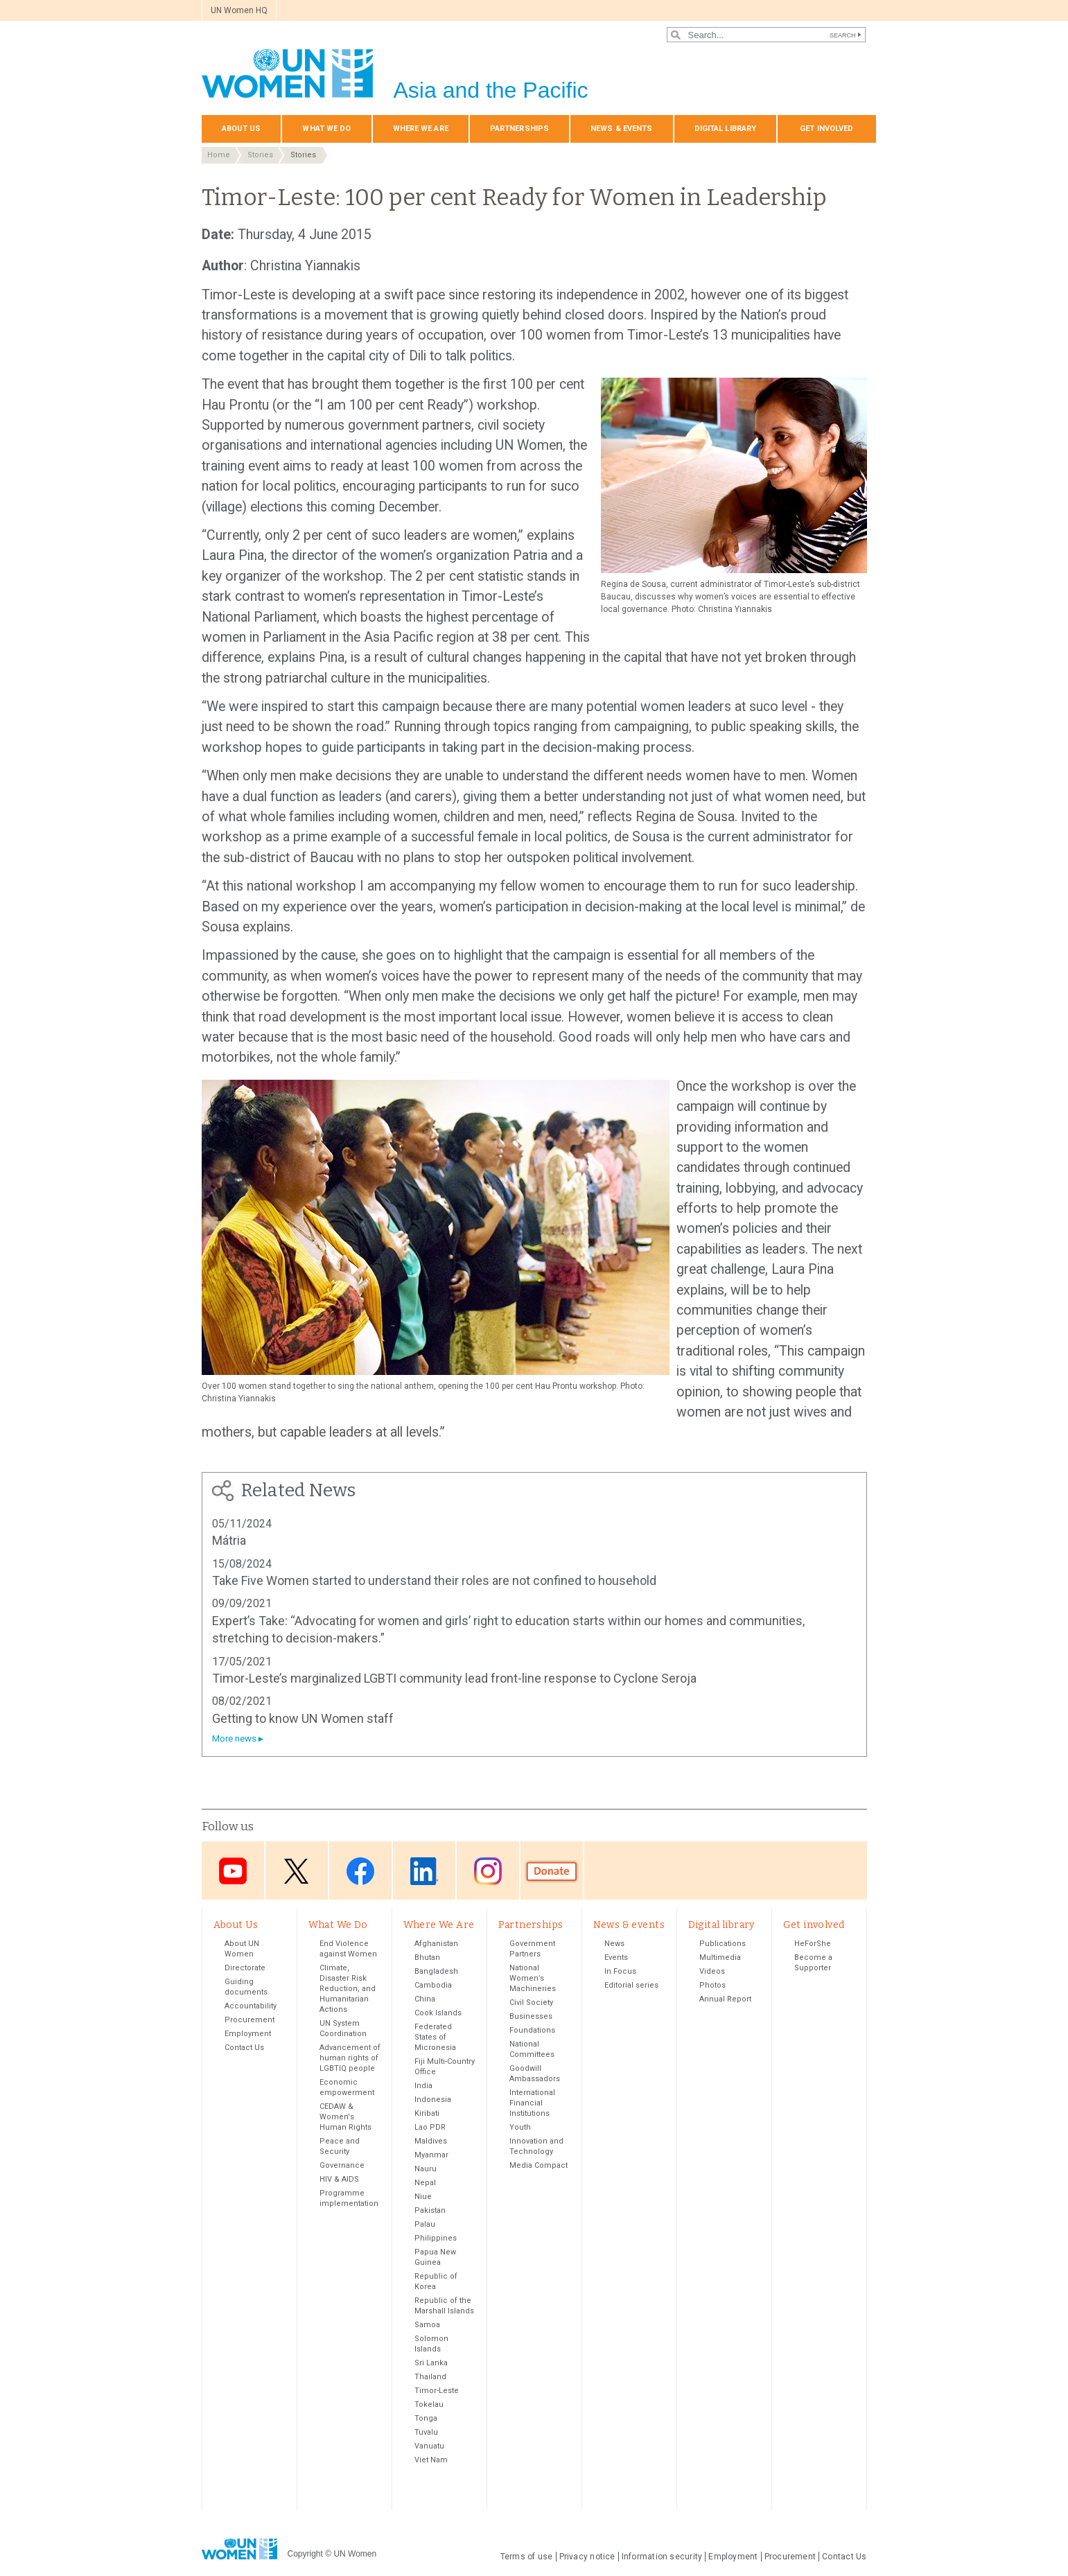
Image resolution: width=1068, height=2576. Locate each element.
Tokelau (429, 2404)
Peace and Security (339, 2146)
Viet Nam (431, 2459)
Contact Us (244, 2047)
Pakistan (430, 2210)
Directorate (245, 1967)
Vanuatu (429, 2446)
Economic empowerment (346, 2087)
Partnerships (519, 128)
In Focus (620, 1971)
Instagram (488, 1871)
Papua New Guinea (435, 2257)
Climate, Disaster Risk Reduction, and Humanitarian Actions (347, 1988)
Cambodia (433, 1985)
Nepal (425, 2182)
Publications (722, 1943)
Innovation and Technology (536, 2146)
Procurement (249, 2019)
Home (218, 154)
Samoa (427, 2324)
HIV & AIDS (339, 2179)
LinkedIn (424, 1871)
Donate (551, 1871)
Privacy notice (587, 2556)
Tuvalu (426, 2432)
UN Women (354, 2554)
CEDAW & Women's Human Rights (345, 2117)
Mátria (229, 1540)
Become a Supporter (813, 1962)
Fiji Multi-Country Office (444, 2066)
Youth (520, 2127)
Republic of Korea (435, 2281)
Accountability (251, 2005)
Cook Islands (438, 2012)
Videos (712, 1971)
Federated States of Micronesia (435, 2037)
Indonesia (432, 2099)
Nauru (425, 2168)
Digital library (725, 128)
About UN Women (242, 1949)
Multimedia (720, 1957)
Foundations (532, 2030)
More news (234, 1738)
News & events (621, 128)
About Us (241, 128)
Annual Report (725, 1999)
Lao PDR (430, 2127)
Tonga (425, 2418)
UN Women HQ (239, 10)
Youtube (233, 1871)
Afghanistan (436, 1943)
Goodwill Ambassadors (534, 2073)
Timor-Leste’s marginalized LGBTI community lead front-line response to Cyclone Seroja (454, 1678)
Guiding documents (246, 1987)
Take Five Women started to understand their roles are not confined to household (434, 1580)
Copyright (305, 2554)
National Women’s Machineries (532, 1978)
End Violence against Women (348, 1949)
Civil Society (531, 2002)
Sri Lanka (431, 2362)
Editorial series (631, 1985)
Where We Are (420, 128)
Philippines (435, 2238)
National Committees (531, 2049)
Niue (423, 2196)
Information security (662, 2556)
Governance (342, 2165)
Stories (260, 154)
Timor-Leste (436, 2390)
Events (616, 1957)
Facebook (360, 1871)
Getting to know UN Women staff (303, 1718)
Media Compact (538, 2165)
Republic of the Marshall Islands (444, 2305)
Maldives (430, 2141)
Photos (712, 1985)
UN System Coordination (343, 2028)
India (423, 2085)
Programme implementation (348, 2198)
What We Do (326, 128)
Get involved (826, 128)
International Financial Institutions (532, 2103)
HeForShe (812, 1943)
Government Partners (532, 1949)
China (424, 1999)
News (614, 1943)
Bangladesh (436, 1971)
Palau (424, 2224)
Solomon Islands (431, 2344)
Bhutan (427, 1957)
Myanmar (431, 2154)
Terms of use (526, 2556)
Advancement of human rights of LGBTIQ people (349, 2058)
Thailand (430, 2376)
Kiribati (426, 2113)
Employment (248, 2033)
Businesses (530, 2016)
